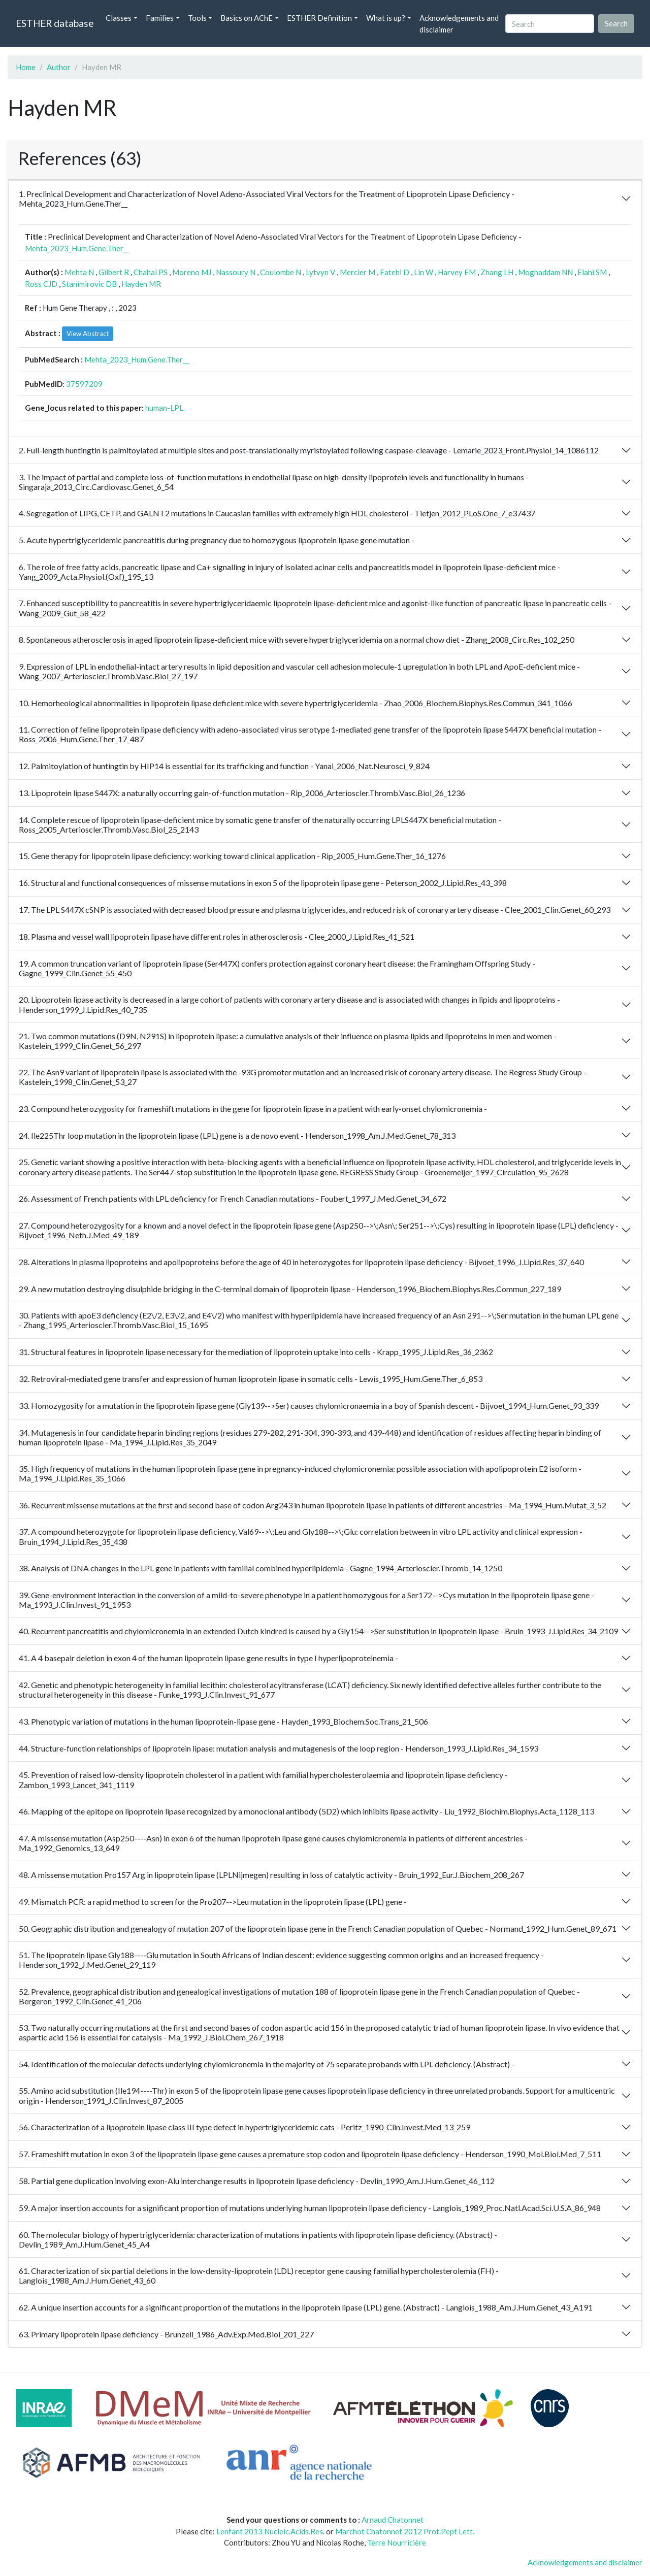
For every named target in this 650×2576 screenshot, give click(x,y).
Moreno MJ (191, 272)
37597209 (84, 383)
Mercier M (357, 272)
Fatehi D (394, 272)
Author (59, 67)
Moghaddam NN (545, 272)
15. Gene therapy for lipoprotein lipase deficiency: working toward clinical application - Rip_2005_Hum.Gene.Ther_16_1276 (232, 856)
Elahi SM (592, 272)
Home (26, 67)
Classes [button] (119, 17)
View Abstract (88, 333)
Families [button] (160, 17)
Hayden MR (141, 283)
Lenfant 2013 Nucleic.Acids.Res (269, 2531)
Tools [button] (197, 17)
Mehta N (79, 272)
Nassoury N (235, 272)
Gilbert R (114, 272)
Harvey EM (457, 272)
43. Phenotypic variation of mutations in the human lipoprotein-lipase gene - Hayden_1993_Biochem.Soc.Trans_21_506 (223, 1721)
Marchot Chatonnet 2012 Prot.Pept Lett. (404, 2531)
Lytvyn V (320, 272)
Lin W (423, 272)
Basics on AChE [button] (246, 17)
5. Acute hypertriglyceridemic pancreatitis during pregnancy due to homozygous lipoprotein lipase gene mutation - (216, 540)
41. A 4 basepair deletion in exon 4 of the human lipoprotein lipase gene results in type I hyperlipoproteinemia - (208, 1658)
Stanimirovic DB (89, 283)
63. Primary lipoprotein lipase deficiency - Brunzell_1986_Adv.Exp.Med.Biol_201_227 (166, 2334)
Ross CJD (41, 283)
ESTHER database (54, 23)
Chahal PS (151, 272)
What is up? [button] (385, 17)
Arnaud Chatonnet (393, 2519)
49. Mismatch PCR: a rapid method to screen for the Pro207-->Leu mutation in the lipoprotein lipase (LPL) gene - (213, 1901)
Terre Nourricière (396, 2542)
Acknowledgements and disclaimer (459, 23)
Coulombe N (280, 272)
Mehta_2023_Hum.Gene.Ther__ (77, 248)
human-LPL (164, 407)
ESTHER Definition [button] (319, 17)
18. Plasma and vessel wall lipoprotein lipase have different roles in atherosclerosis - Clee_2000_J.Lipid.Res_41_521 (216, 936)
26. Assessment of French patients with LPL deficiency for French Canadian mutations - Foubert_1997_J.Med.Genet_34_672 (232, 1198)
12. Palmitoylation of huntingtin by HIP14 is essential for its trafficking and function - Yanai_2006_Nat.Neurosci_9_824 (224, 766)
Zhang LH (496, 272)
